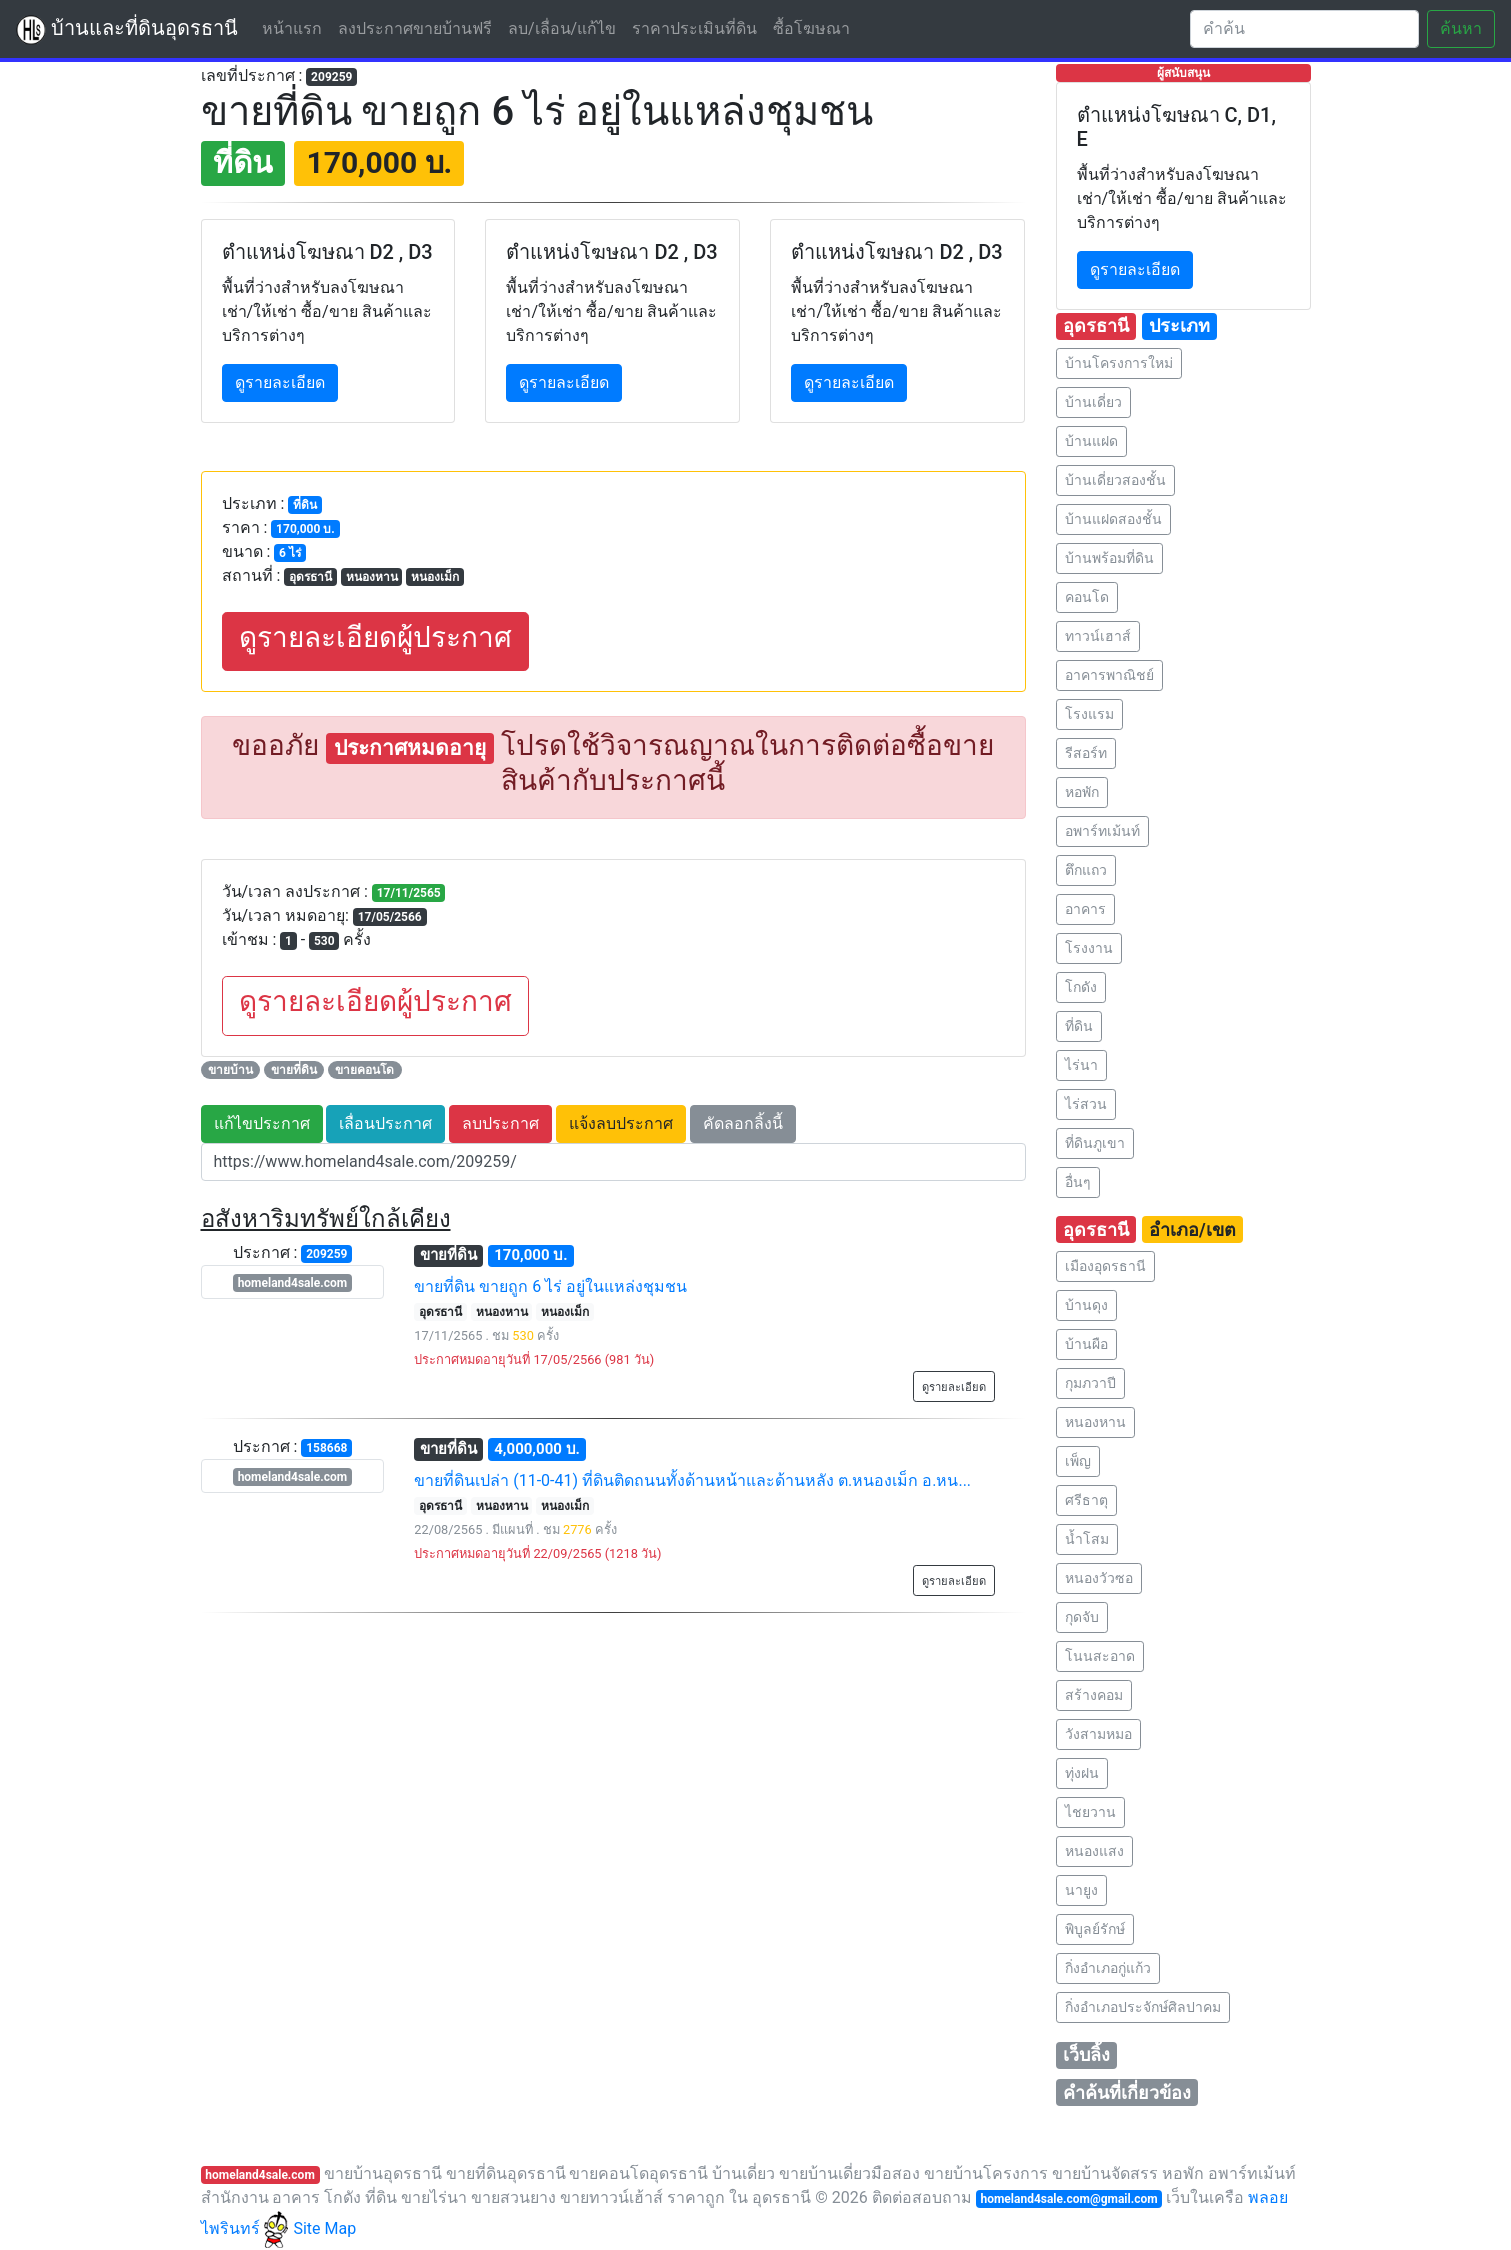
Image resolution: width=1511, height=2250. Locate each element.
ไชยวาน (1090, 1812)
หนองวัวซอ (1099, 1578)
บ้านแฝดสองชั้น (1113, 519)
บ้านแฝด (1091, 441)
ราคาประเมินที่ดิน (694, 28)
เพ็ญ (1078, 1461)
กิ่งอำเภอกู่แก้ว (1108, 1968)
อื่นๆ (1078, 1182)
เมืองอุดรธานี (1105, 1266)
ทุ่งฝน (1082, 1773)
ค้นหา (1461, 28)
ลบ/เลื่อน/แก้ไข (562, 28)
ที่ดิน (1079, 1026)
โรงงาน (1089, 948)
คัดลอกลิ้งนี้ (743, 1123)
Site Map (324, 2228)
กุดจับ (1082, 1617)
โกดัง (1081, 987)
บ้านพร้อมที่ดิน (1109, 558)
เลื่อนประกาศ (385, 1123)
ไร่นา (1081, 1065)
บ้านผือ (1086, 1344)
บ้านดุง (1086, 1305)
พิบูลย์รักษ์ (1095, 1929)
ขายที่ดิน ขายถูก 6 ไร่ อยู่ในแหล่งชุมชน (550, 1286)
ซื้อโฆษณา (811, 28)
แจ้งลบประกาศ (621, 1123)
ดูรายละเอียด (280, 382)
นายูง (1081, 1890)
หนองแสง (1094, 1851)
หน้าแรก (296, 27)
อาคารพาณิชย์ (1109, 675)
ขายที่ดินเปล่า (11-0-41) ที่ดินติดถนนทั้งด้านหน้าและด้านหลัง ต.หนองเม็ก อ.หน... (692, 1480)
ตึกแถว (1086, 870)
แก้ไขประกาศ (262, 1123)
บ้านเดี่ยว (1093, 402)
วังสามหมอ (1098, 1734)
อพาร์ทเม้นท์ (1102, 831)
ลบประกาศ (500, 1123)
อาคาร (1085, 909)
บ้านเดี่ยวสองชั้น (1115, 480)
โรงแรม (1089, 714)
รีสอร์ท (1086, 753)
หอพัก (1082, 792)
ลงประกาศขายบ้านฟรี (415, 28)
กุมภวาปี (1090, 1383)
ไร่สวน (1086, 1104)
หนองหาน (1095, 1422)
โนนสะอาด (1100, 1656)
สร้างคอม (1094, 1695)
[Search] (1304, 29)
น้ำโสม (1087, 1539)
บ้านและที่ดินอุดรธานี (127, 30)
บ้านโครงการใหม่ (1119, 363)
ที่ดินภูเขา (1095, 1143)
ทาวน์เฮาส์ (1098, 636)
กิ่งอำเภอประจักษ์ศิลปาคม (1143, 2007)
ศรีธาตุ (1086, 1500)
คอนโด (1087, 597)
